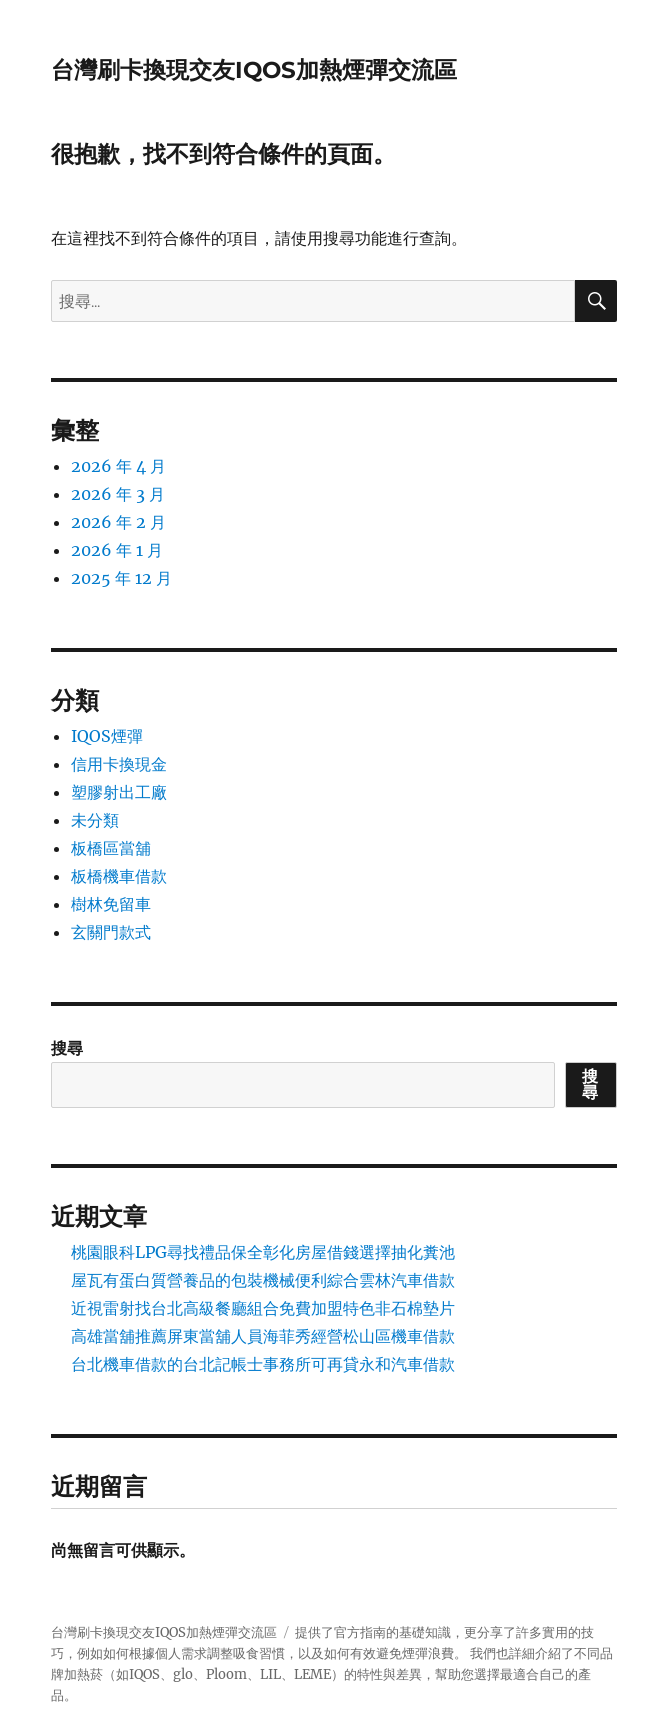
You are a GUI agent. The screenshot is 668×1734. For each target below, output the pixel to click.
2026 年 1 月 (117, 550)
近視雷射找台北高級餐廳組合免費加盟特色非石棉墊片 (263, 1308)
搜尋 (67, 1048)
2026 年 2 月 (118, 522)
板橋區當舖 (111, 848)
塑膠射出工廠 (119, 792)
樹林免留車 (111, 904)
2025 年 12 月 (121, 578)
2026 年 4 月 (118, 466)
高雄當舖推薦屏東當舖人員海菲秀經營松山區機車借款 (263, 1336)
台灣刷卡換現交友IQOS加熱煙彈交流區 (254, 70)
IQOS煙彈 (107, 736)
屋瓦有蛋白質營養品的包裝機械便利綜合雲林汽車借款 (263, 1280)
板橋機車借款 (119, 876)
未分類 (95, 820)
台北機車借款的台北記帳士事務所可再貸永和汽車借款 (263, 1364)
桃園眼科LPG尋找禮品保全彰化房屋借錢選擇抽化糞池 (263, 1252)
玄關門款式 (111, 932)
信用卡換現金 (119, 764)
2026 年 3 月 (118, 494)
